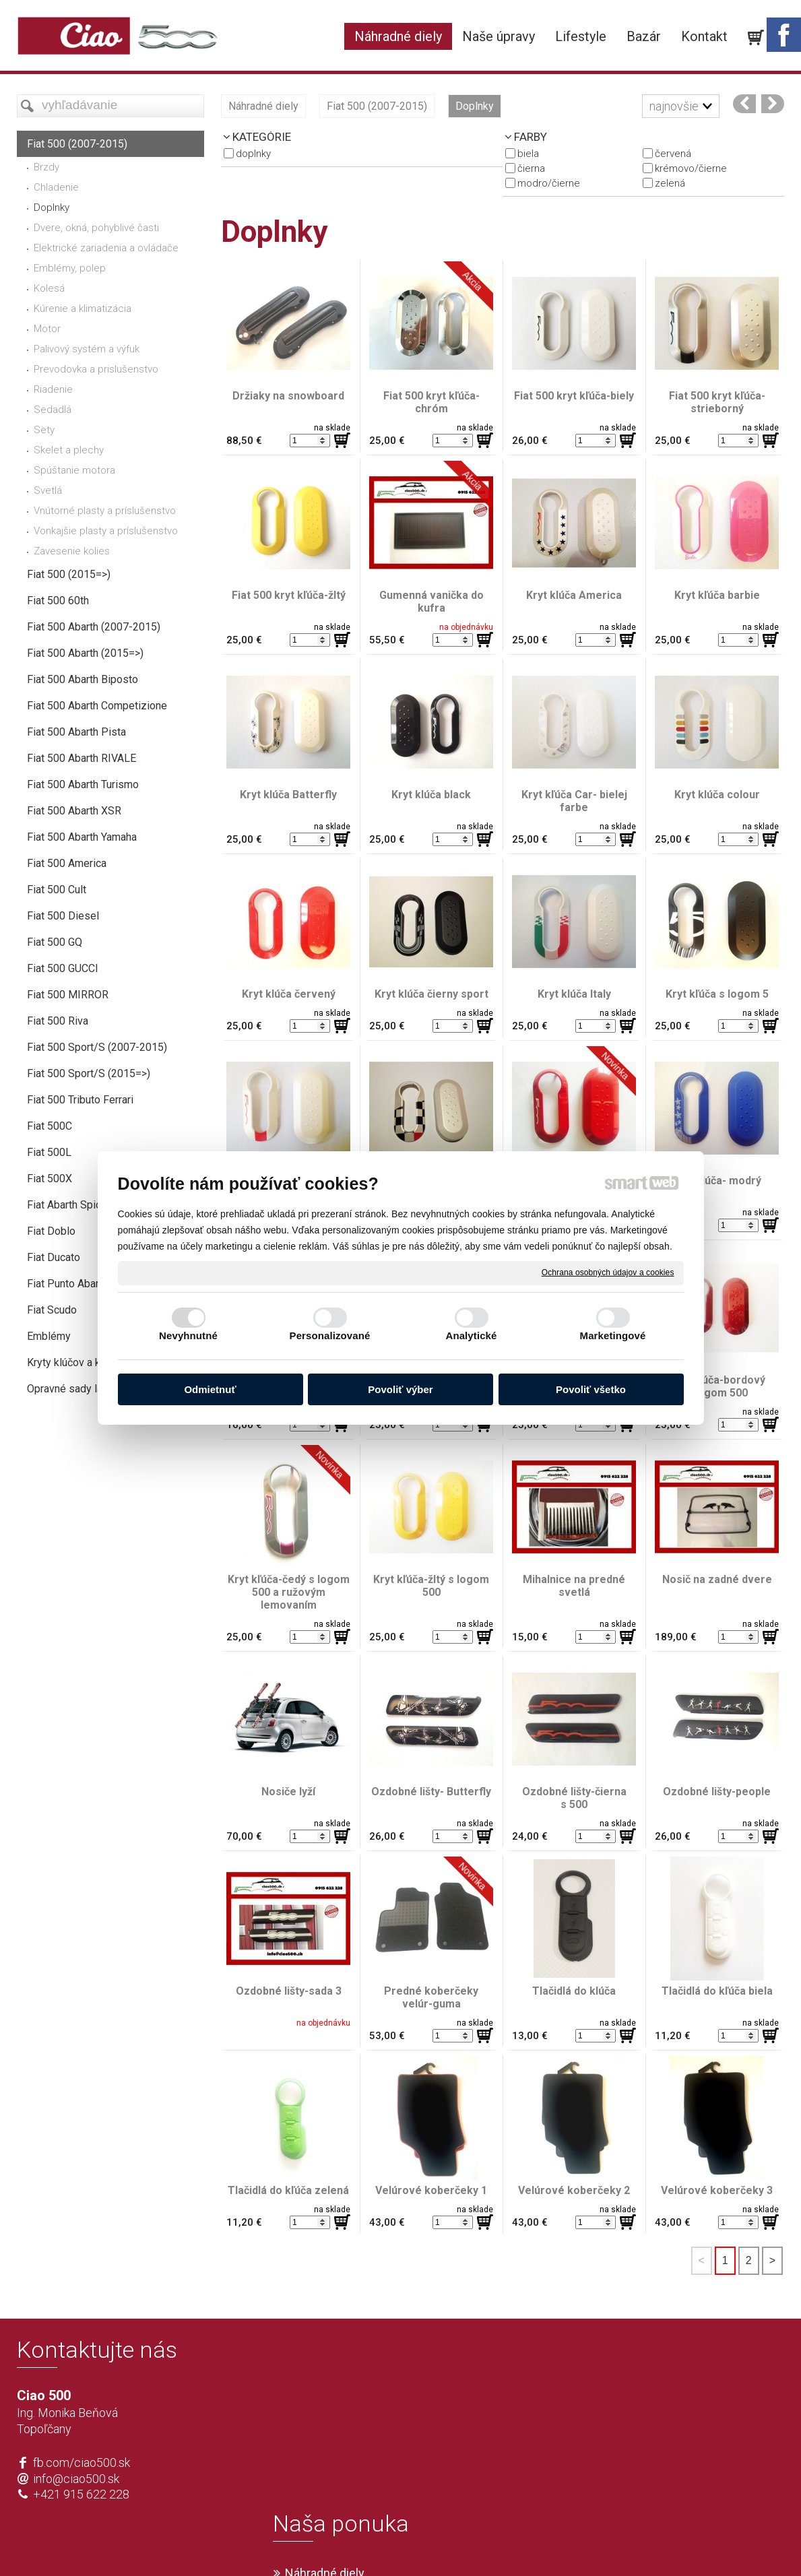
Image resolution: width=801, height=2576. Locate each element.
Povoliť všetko (591, 1389)
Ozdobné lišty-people (717, 1791)
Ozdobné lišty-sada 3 (289, 1991)
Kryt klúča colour (717, 794)
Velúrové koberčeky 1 (431, 2190)
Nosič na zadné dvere (717, 1579)
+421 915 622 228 (81, 2494)
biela (528, 154)
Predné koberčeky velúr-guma (432, 1997)
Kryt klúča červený (288, 994)
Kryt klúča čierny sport (431, 994)
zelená (670, 183)
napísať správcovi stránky (361, 2543)
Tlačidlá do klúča (574, 1991)
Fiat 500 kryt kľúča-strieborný (717, 402)
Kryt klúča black (431, 794)
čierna (531, 168)
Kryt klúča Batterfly (288, 794)
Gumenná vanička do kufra (432, 601)
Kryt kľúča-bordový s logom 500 (718, 1386)
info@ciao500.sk (76, 2479)
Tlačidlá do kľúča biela (717, 1991)
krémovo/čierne (691, 168)
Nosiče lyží (288, 1791)
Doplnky (253, 154)
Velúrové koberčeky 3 (717, 2190)
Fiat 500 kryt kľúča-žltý (289, 595)
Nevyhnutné (188, 1335)
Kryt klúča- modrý (716, 1180)
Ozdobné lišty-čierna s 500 (575, 1798)
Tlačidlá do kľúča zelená (288, 2190)
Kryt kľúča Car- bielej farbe (575, 801)
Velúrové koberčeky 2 (574, 2190)
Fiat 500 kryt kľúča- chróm (432, 402)
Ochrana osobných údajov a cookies (608, 1272)
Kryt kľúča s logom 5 (717, 994)
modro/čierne (548, 183)
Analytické (470, 1335)
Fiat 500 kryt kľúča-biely (574, 395)
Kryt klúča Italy (574, 994)
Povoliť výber (400, 1389)
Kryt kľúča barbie (717, 595)
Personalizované (330, 1335)
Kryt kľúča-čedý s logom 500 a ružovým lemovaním (290, 1592)
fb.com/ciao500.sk (81, 2462)
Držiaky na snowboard (288, 395)
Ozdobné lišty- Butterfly (431, 1791)
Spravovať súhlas (601, 2543)
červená (673, 154)
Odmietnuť (210, 1389)
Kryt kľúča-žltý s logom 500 (432, 1586)
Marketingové (613, 1335)
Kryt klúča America (574, 595)
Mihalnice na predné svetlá (575, 1586)
